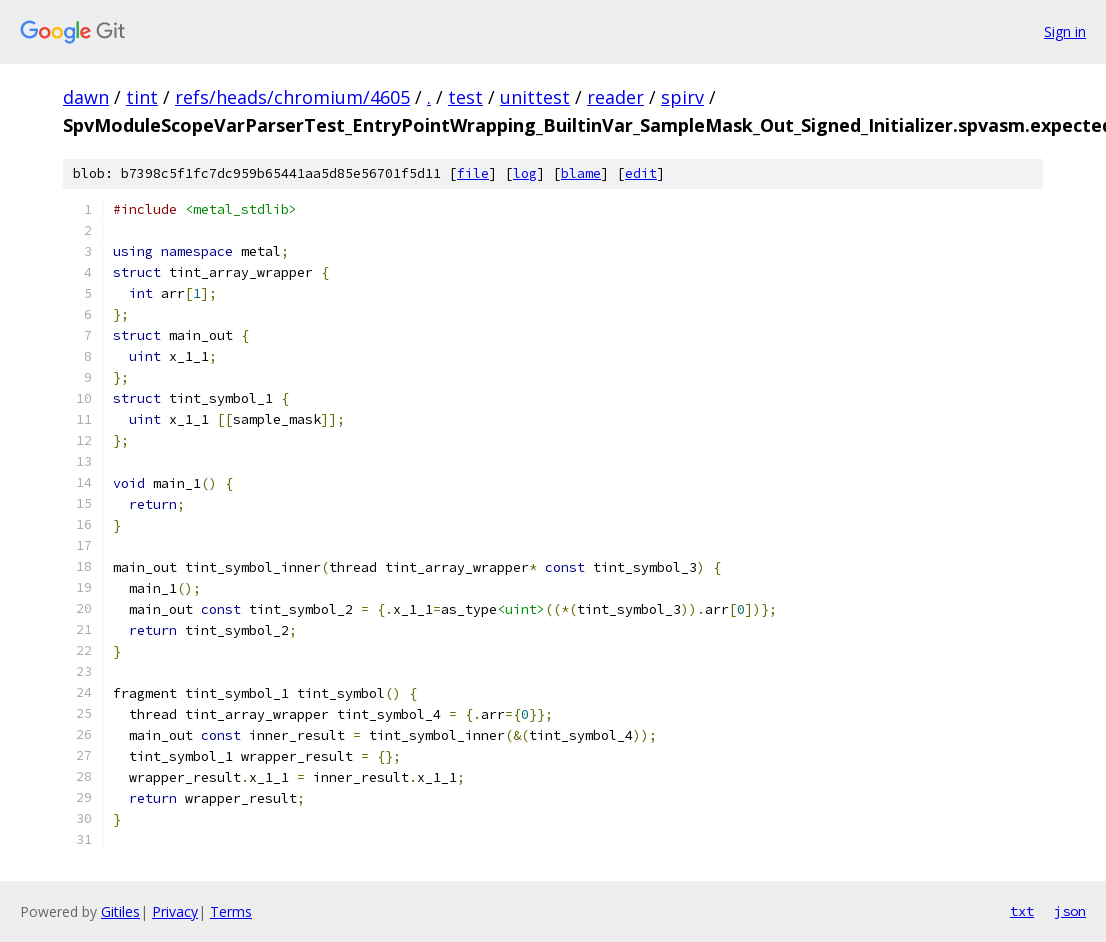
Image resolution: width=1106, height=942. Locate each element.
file (473, 173)
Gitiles (120, 911)
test (465, 97)
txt (1022, 911)
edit (641, 173)
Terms (231, 911)
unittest (535, 97)
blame (581, 173)
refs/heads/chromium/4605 (292, 97)
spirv (682, 97)
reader (615, 97)
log (525, 173)
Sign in (1065, 31)
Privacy (175, 911)
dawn (86, 97)
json (1070, 911)
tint (142, 97)
